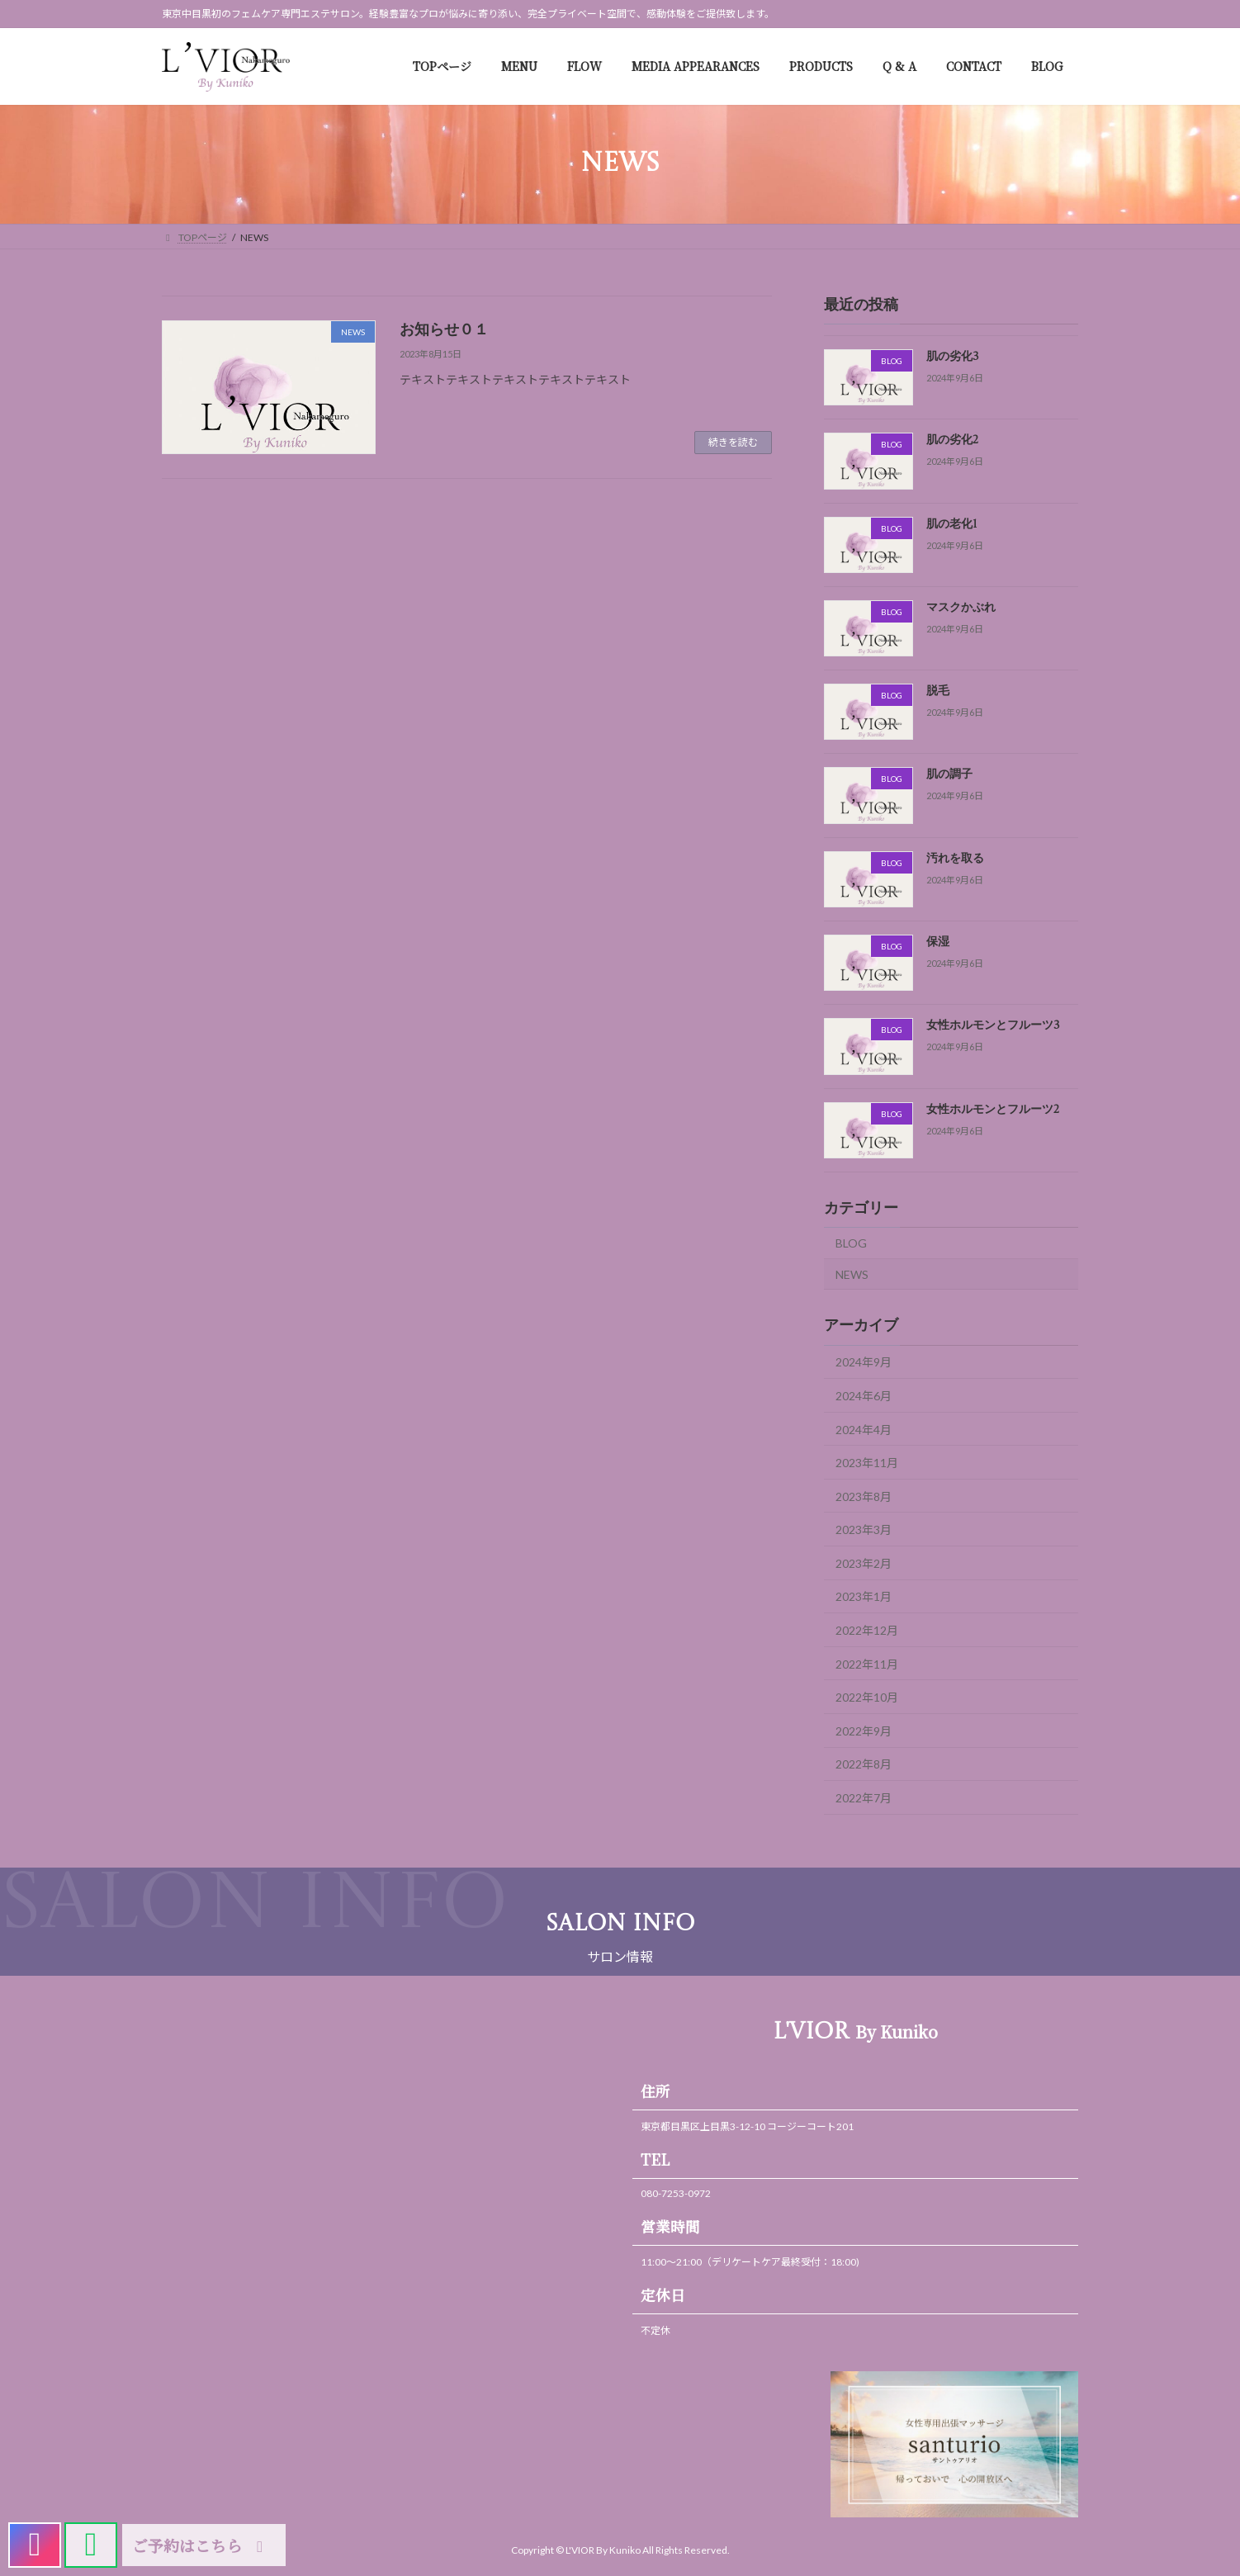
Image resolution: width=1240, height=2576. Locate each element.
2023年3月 (863, 1530)
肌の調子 (949, 775)
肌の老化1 (951, 524)
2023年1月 (863, 1597)
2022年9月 (863, 1731)
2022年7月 (863, 1798)
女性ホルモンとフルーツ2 (992, 1109)
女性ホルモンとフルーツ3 (993, 1026)
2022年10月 (866, 1698)
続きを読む (733, 442)
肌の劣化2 (952, 441)
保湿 (937, 942)
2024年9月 (863, 1363)
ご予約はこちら (200, 2545)
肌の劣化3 (952, 356)
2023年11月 (866, 1463)
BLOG (851, 1243)
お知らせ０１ (444, 330)
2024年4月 (863, 1430)
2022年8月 (863, 1765)
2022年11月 (866, 1664)
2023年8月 (863, 1496)
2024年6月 (863, 1396)
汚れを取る (955, 858)
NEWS (851, 1274)
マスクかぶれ (961, 607)
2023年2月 (863, 1563)
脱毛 (937, 692)
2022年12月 (866, 1630)
